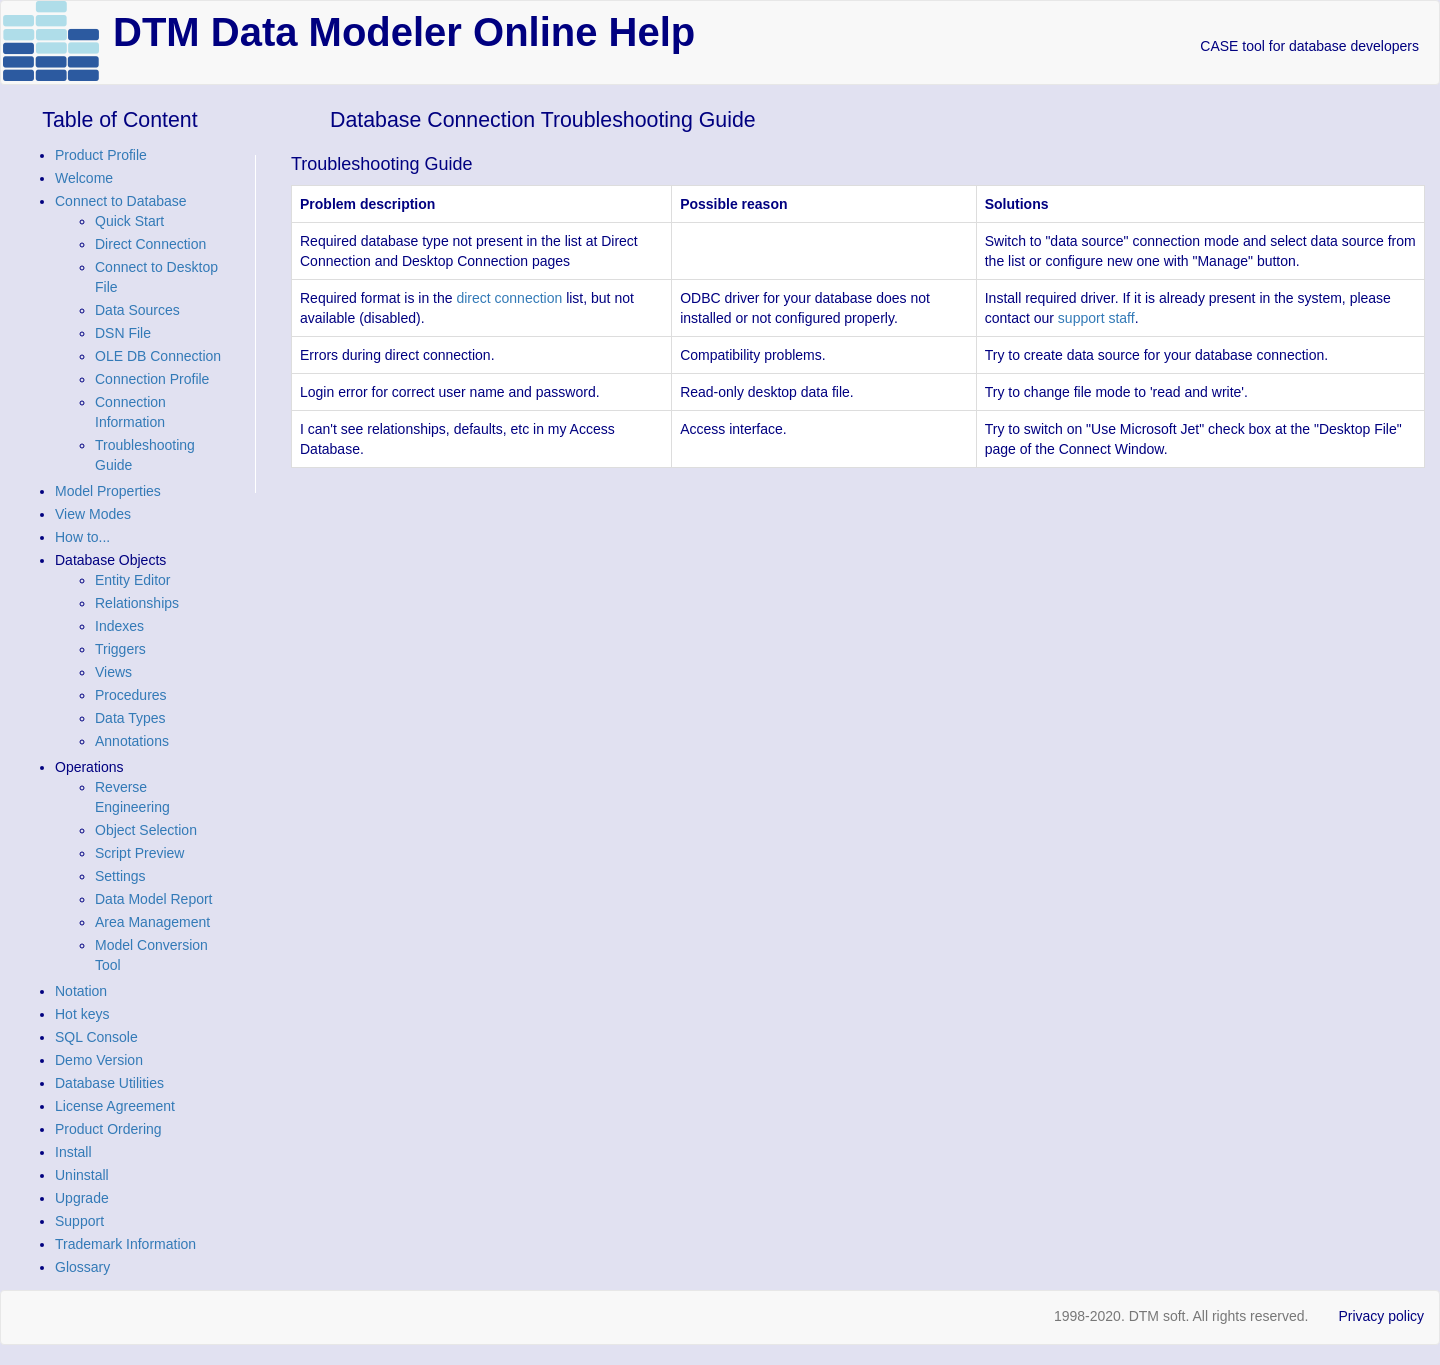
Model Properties (108, 491)
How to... (82, 537)
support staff (1096, 318)
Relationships (137, 603)
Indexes (119, 626)
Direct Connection (150, 244)
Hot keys (82, 1014)
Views (113, 672)
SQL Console (96, 1037)
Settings (120, 876)
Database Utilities (109, 1083)
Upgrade (82, 1198)
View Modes (93, 514)
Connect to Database (121, 201)
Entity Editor (132, 580)
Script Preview (139, 853)
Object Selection (146, 830)
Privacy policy (1381, 1316)
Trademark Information (125, 1244)
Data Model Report (154, 899)
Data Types (130, 718)
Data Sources (137, 310)
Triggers (120, 649)
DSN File (123, 333)
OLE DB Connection (158, 356)
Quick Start (129, 221)
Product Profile (101, 155)
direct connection (509, 298)
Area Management (152, 922)
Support (79, 1221)
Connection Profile (152, 379)
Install (73, 1152)
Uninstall (82, 1175)
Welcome (84, 178)
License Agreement (115, 1106)
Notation (81, 991)
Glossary (82, 1267)
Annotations (132, 741)
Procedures (131, 695)
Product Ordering (108, 1129)
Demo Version (99, 1060)
